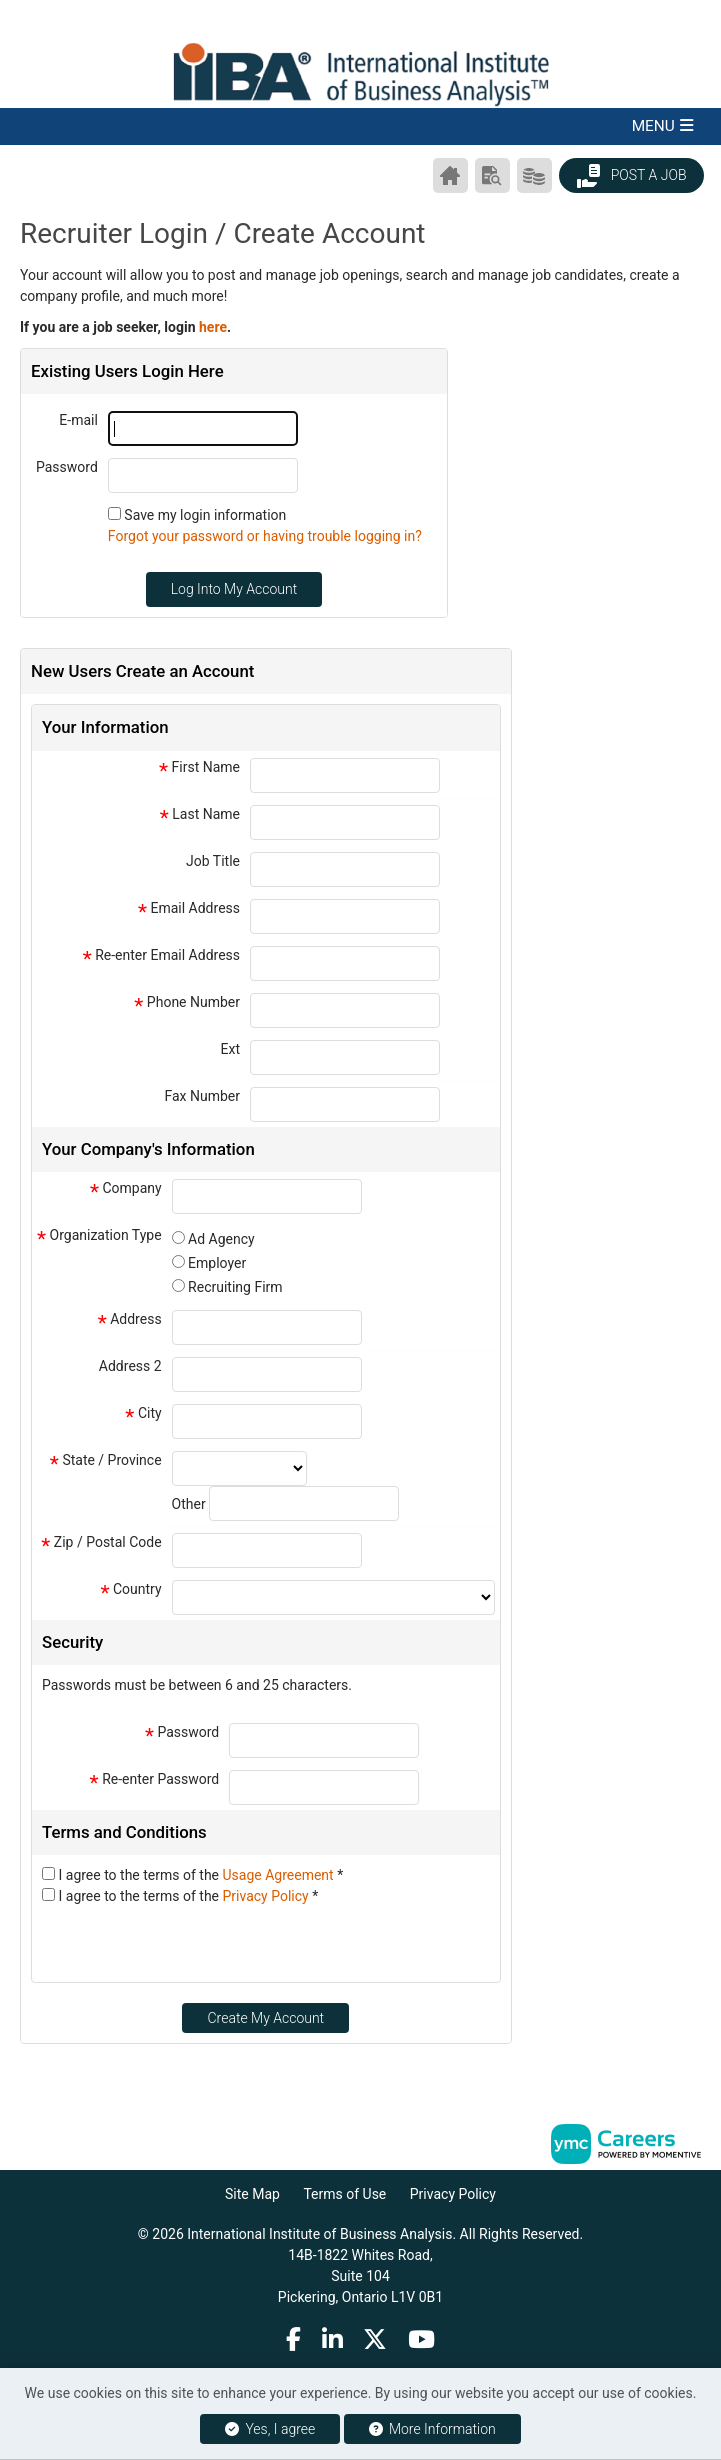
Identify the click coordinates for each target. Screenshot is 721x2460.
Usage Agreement (280, 1875)
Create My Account (265, 2018)
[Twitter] (376, 2339)
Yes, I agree (270, 2429)
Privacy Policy (268, 1896)
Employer (217, 1263)
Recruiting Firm (235, 1287)
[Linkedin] (332, 2339)
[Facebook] (293, 2339)
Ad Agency (221, 1239)
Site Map (252, 2194)
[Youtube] (422, 2339)
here (213, 327)
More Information (432, 2429)
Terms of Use (344, 2194)
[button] (360, 126)
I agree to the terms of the (200, 1875)
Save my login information (205, 515)
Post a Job (631, 176)
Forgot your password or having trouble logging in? (265, 536)
